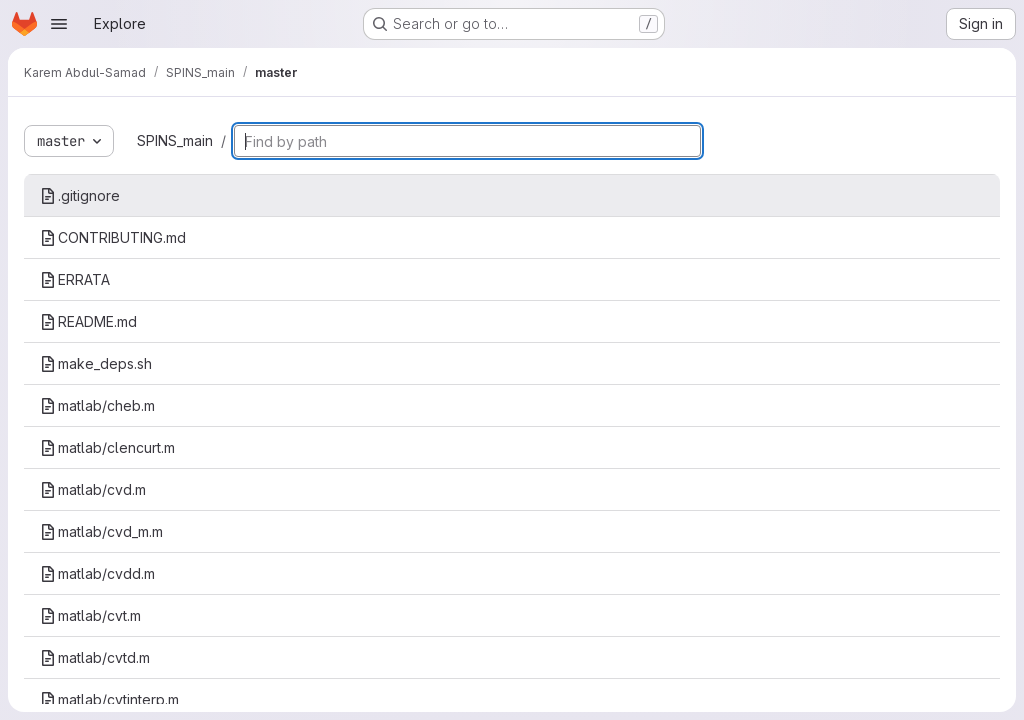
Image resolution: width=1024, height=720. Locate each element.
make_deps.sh (96, 363)
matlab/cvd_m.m (101, 531)
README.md (88, 321)
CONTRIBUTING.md (113, 237)
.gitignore (80, 195)
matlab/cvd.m (93, 489)
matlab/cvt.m (90, 615)
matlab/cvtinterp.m (109, 699)
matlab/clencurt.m (107, 447)
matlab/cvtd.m (95, 657)
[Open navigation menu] (59, 24)
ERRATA (75, 279)
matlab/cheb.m (97, 405)
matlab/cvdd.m (97, 573)
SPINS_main (175, 140)
